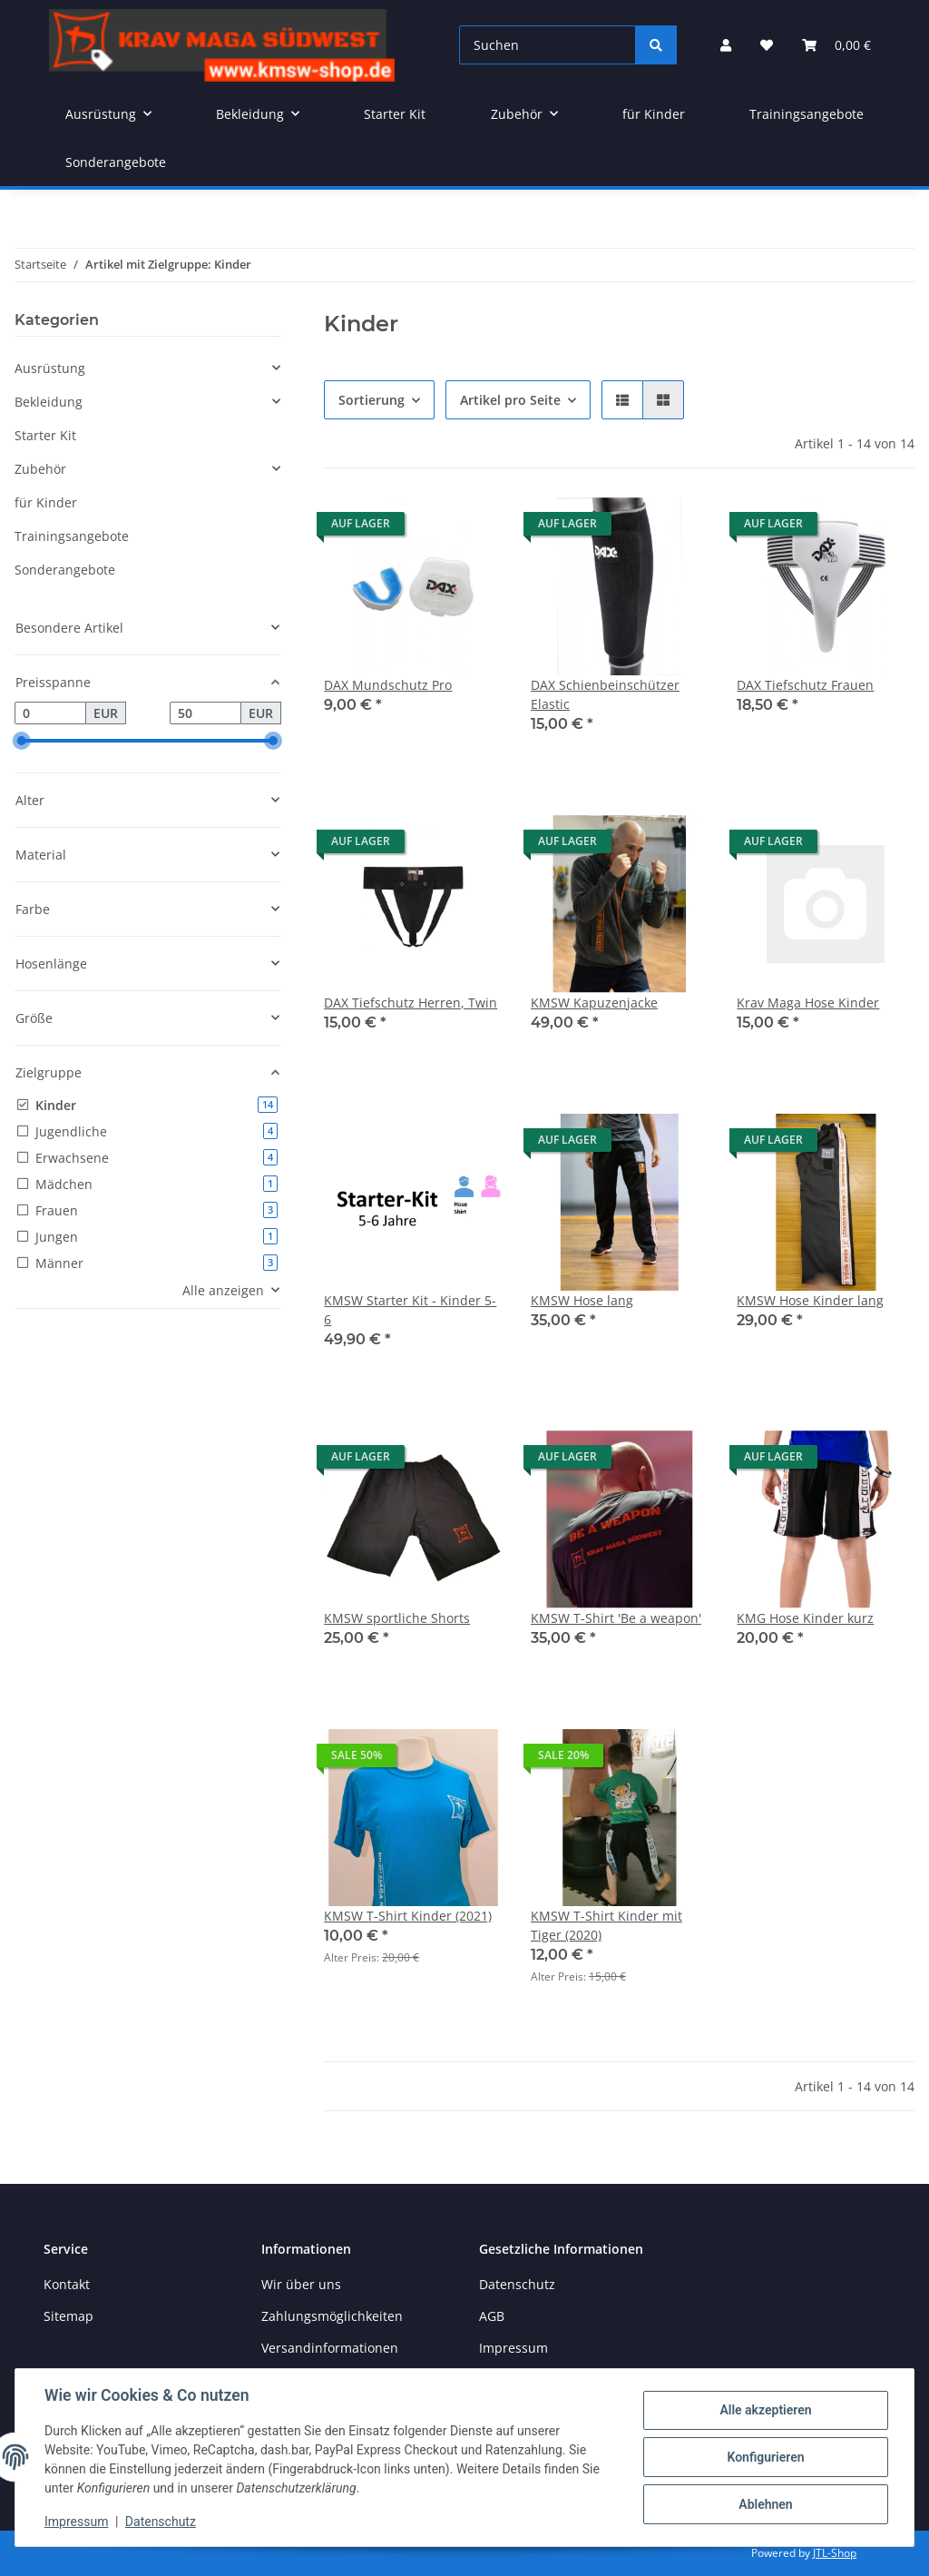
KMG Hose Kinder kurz (805, 1618)
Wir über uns (301, 2284)
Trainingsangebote (72, 536)
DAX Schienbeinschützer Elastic (605, 694)
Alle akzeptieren (765, 2410)
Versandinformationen (329, 2347)
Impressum (76, 2521)
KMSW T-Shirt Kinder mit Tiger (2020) (606, 1925)
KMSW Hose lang (582, 1300)
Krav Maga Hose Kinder (808, 1002)
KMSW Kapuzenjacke (594, 1002)
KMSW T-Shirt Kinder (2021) (408, 1915)
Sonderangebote (65, 569)
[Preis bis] (205, 713)
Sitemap (68, 2316)
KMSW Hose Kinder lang (810, 1300)
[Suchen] (547, 44)
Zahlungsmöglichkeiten (332, 2316)
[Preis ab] (50, 713)
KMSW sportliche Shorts (397, 1618)
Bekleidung (49, 401)
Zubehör (40, 468)
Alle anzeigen (223, 1290)
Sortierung (371, 399)
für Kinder (46, 502)
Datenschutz (160, 2521)
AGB (491, 2316)
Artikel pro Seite (510, 399)
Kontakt (67, 2284)
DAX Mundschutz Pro (388, 684)
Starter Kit (45, 435)
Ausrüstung (50, 368)
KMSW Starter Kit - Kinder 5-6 (410, 1310)
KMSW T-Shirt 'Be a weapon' (616, 1618)
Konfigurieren (765, 2457)
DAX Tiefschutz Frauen (805, 684)
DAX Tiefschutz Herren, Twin (410, 1002)
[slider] (21, 741)
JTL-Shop (834, 2553)
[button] (726, 45)
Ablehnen (765, 2504)
